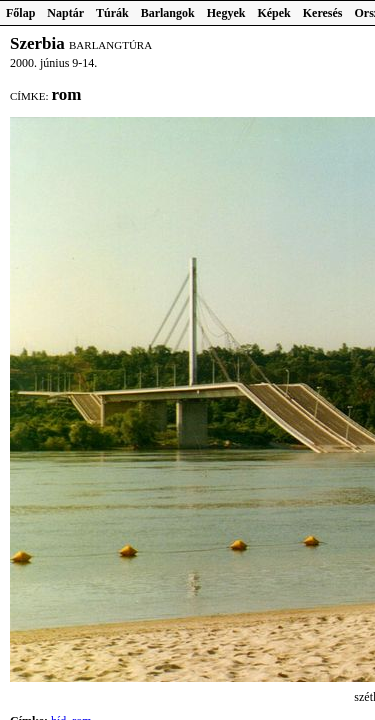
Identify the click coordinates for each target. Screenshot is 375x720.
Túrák (112, 13)
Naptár (65, 13)
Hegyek (226, 13)
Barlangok (168, 13)
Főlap (20, 13)
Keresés (323, 13)
